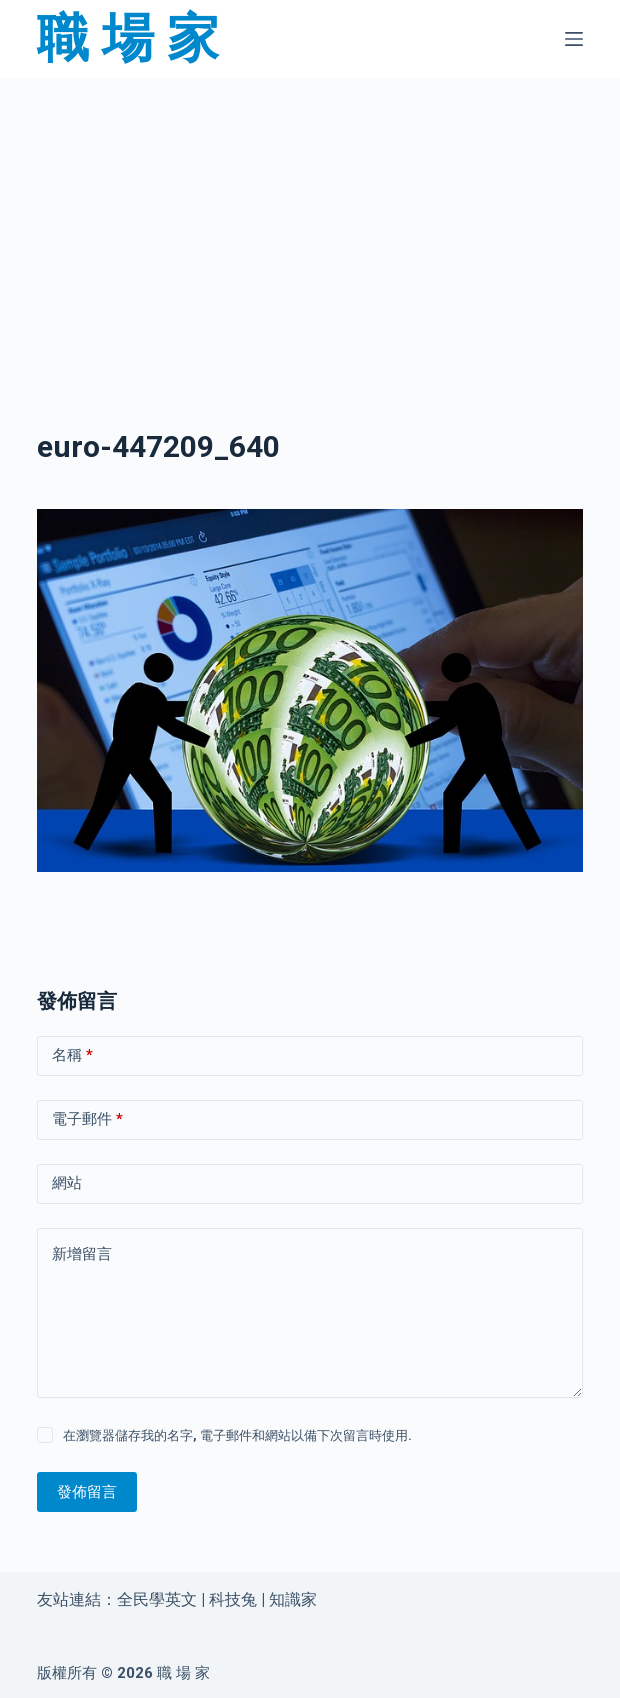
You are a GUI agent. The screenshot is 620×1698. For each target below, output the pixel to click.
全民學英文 (157, 1599)
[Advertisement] (310, 226)
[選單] (574, 39)
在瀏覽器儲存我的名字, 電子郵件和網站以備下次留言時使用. (237, 1435)
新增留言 (82, 1254)
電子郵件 (87, 1119)
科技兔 (233, 1599)
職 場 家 (128, 38)
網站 (67, 1183)
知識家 (293, 1599)
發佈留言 (87, 1492)
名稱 (72, 1055)
